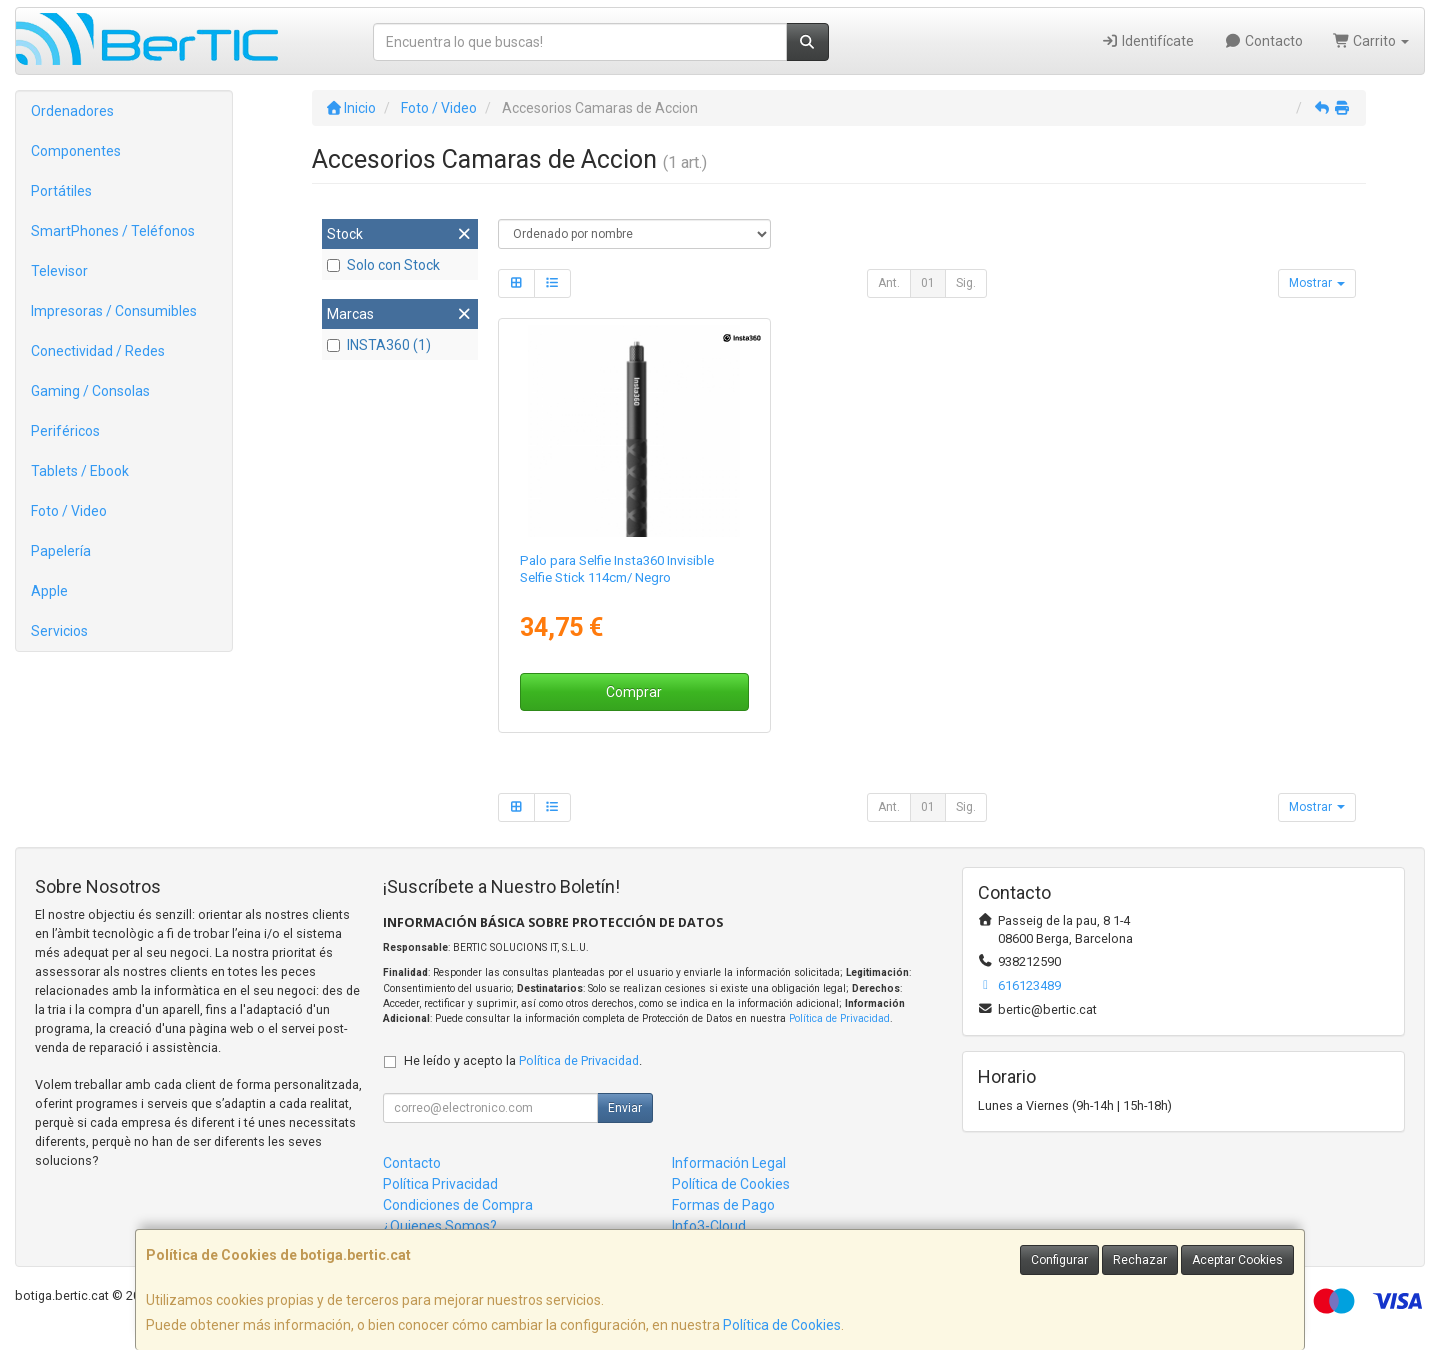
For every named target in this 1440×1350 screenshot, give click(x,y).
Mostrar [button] (1317, 283)
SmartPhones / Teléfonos (113, 231)
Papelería (61, 551)
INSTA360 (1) (379, 345)
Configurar (1059, 1260)
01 (928, 283)
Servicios (59, 631)
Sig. (966, 283)
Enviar (625, 1108)
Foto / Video (69, 511)
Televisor (59, 271)
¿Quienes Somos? (440, 1226)
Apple (49, 591)
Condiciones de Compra (458, 1205)
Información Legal (729, 1163)
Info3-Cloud (709, 1226)
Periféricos (65, 431)
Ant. (889, 283)
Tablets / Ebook (80, 471)
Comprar (634, 692)
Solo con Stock (383, 265)
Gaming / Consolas (90, 391)
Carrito (1371, 41)
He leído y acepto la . (523, 1060)
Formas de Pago (723, 1205)
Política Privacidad (440, 1184)
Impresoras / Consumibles (114, 311)
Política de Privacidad (839, 1018)
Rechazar (1140, 1260)
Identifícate (1148, 41)
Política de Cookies (782, 1325)
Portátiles (61, 191)
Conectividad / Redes (98, 351)
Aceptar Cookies (1237, 1260)
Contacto (1263, 41)
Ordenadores (72, 111)
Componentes (76, 151)
